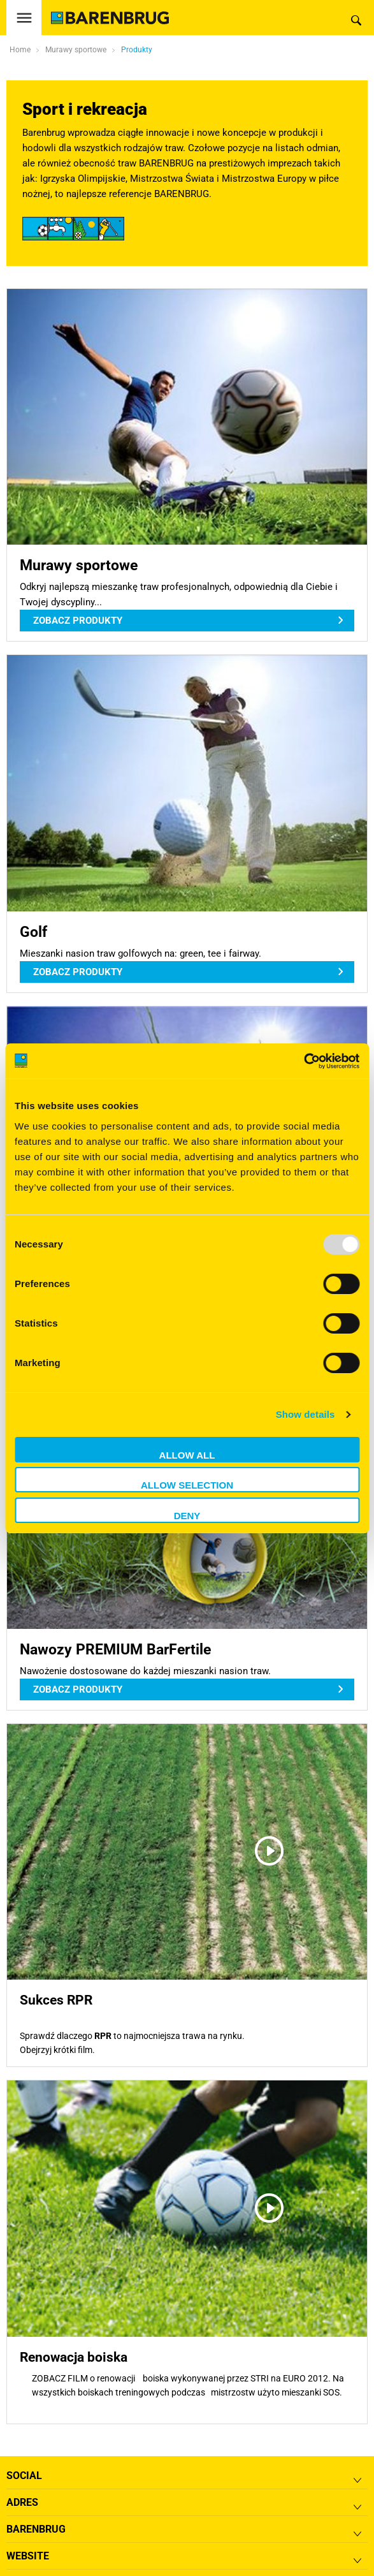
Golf (33, 932)
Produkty (136, 49)
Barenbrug (36, 2529)
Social (24, 2475)
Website (27, 2556)
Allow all (187, 1455)
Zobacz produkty (77, 620)
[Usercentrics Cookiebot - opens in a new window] (303, 1061)
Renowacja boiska (73, 2357)
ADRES (22, 2502)
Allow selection (187, 1485)
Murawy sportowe (79, 565)
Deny (187, 1515)
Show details (305, 1414)
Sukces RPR (56, 2000)
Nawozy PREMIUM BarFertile (115, 1649)
